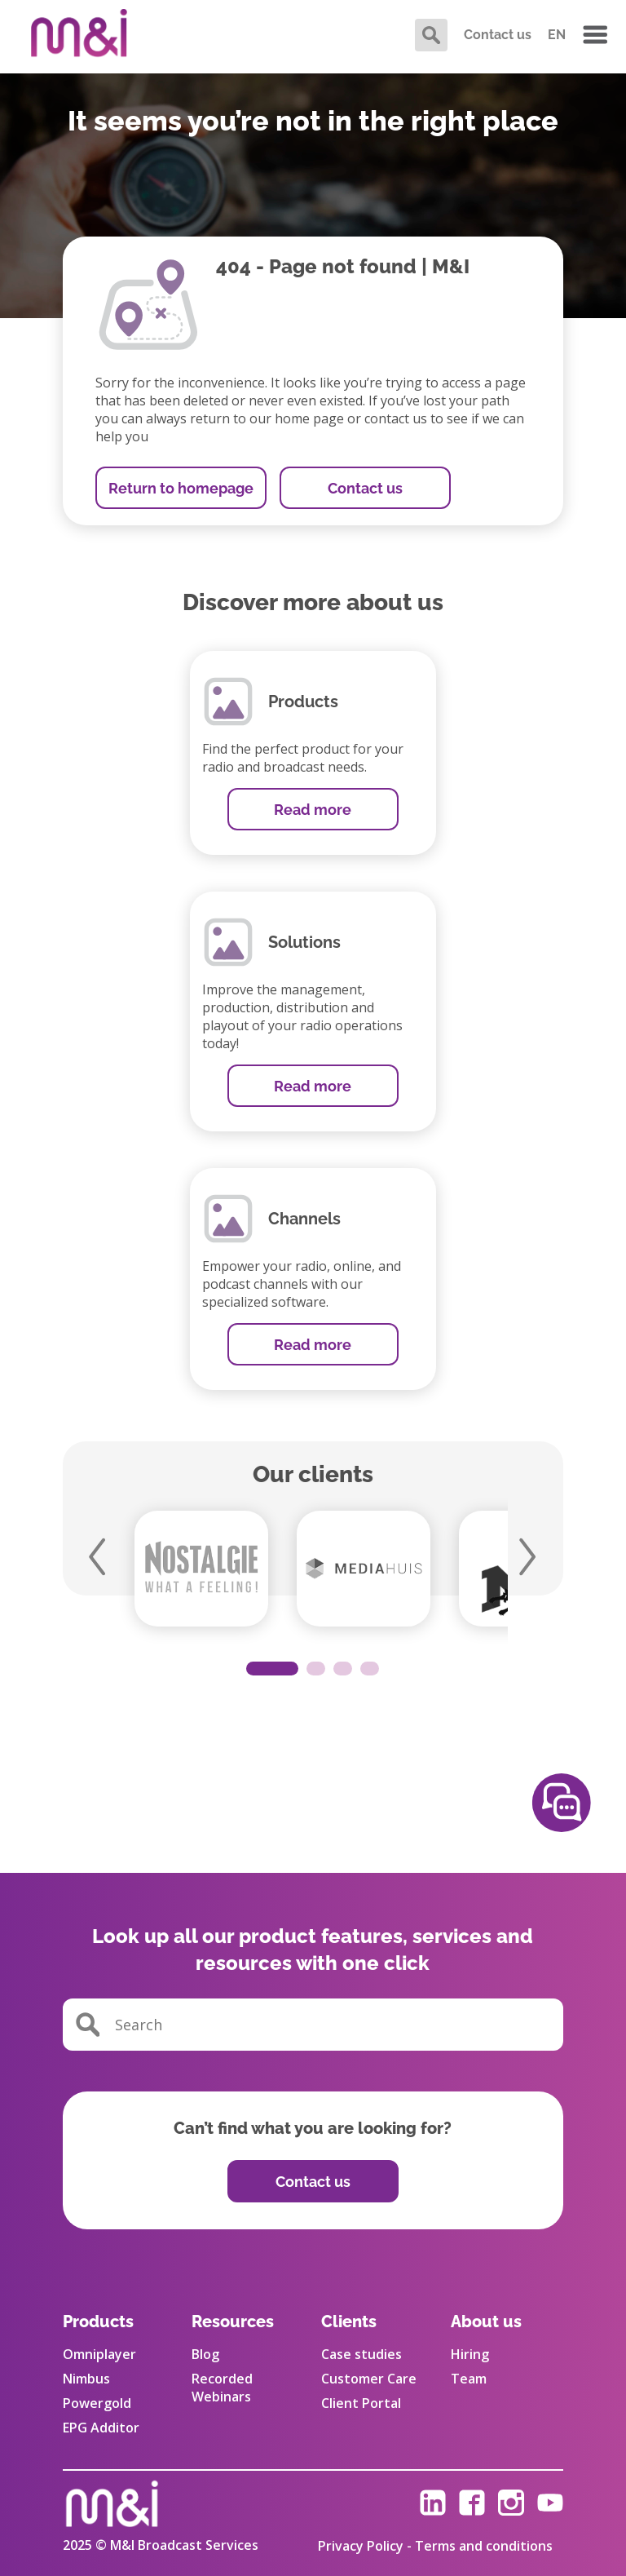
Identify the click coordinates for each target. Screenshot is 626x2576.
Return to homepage (180, 488)
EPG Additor (101, 2428)
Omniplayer (99, 2354)
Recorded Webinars (222, 2388)
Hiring (470, 2354)
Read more (312, 809)
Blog (205, 2354)
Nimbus (86, 2379)
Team (469, 2379)
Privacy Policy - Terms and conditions (435, 2546)
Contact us (497, 34)
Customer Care (369, 2379)
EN (557, 34)
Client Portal (361, 2403)
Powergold (97, 2403)
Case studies (361, 2354)
